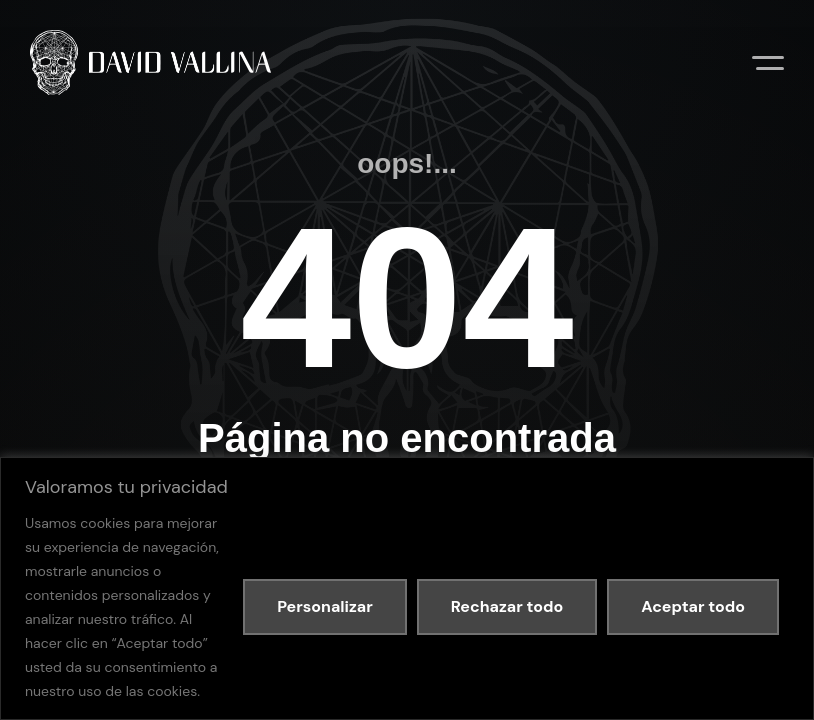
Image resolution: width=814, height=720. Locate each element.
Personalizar (325, 606)
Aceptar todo (693, 606)
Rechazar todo (507, 606)
